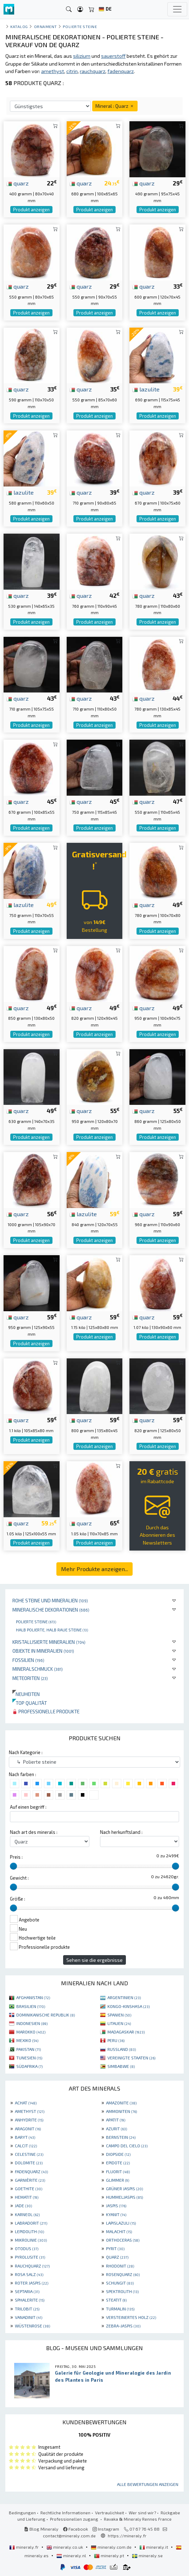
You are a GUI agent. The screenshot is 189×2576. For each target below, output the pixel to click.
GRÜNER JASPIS (124, 2188)
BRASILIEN (30, 2006)
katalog (19, 26)
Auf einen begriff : (28, 1807)
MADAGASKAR (126, 2031)
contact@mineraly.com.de (69, 2535)
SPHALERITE (29, 2299)
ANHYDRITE (29, 2119)
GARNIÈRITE (30, 2179)
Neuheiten (26, 1694)
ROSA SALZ (29, 2274)
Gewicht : (19, 1878)
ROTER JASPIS (31, 2282)
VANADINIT (28, 2317)
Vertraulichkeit (109, 2512)
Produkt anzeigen (31, 209)
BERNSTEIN (120, 2137)
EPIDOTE (118, 2162)
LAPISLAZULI (121, 2222)
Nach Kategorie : (26, 1752)
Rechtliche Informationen (65, 2512)
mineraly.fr (24, 2546)
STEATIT (116, 2299)
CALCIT (26, 2145)
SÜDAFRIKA (29, 2066)
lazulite (146, 389)
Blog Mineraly (41, 2528)
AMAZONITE (121, 2102)
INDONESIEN (32, 2023)
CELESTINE (29, 2154)
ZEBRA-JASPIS (123, 2325)
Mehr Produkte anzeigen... (94, 1568)
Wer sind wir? (142, 2512)
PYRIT (115, 2248)
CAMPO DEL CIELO (127, 2145)
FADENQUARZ (31, 2171)
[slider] (13, 1866)
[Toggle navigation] (177, 9)
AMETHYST (29, 2111)
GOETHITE (28, 2188)
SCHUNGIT (120, 2282)
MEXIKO (27, 2040)
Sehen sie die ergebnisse (94, 1960)
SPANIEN (119, 2014)
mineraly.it (154, 2546)
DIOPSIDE (118, 2154)
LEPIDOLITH (29, 2231)
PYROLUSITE (30, 2256)
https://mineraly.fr (127, 2535)
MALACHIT (119, 2231)
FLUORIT (118, 2171)
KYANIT (116, 2214)
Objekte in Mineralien (43, 1651)
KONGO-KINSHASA (128, 2006)
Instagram (106, 2528)
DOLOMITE (29, 2162)
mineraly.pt (109, 2555)
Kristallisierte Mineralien (48, 1642)
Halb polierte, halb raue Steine (52, 1629)
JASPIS (116, 2205)
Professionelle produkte (45, 1711)
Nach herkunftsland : (121, 1832)
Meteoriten (30, 1678)
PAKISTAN (28, 2049)
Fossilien (28, 1660)
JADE (23, 2205)
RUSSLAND (121, 2049)
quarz (17, 183)
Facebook (75, 2528)
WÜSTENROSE (32, 2325)
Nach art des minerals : (33, 1832)
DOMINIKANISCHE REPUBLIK (45, 2014)
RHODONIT (120, 2265)
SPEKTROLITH (122, 2291)
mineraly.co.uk (65, 2546)
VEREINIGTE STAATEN (131, 2057)
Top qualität (29, 1703)
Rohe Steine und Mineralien (50, 1600)
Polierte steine (36, 1621)
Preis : (16, 1857)
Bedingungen (22, 2512)
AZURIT (116, 2128)
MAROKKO (30, 2031)
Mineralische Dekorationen (50, 1610)
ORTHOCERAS (122, 2239)
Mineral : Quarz (114, 106)
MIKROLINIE (31, 2239)
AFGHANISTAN (33, 1997)
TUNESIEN (29, 2057)
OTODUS (26, 2248)
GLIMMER (117, 2179)
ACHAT (26, 2102)
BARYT (25, 2137)
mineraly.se (147, 2555)
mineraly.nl (71, 2555)
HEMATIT (26, 2196)
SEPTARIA (27, 2291)
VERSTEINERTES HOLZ (131, 2317)
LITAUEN (119, 2023)
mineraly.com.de (112, 2546)
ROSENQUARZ (123, 2274)
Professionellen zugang (74, 2518)
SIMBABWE (121, 2066)
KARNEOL (27, 2214)
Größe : (17, 1899)
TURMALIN (120, 2308)
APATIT (115, 2119)
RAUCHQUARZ (32, 2265)
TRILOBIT (27, 2308)
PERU (115, 2040)
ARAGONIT (28, 2128)
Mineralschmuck (37, 1669)
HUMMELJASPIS (124, 2196)
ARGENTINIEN (124, 1997)
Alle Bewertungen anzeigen (147, 2484)
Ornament (45, 26)
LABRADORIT (31, 2222)
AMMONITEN (121, 2111)
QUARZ (117, 2256)
